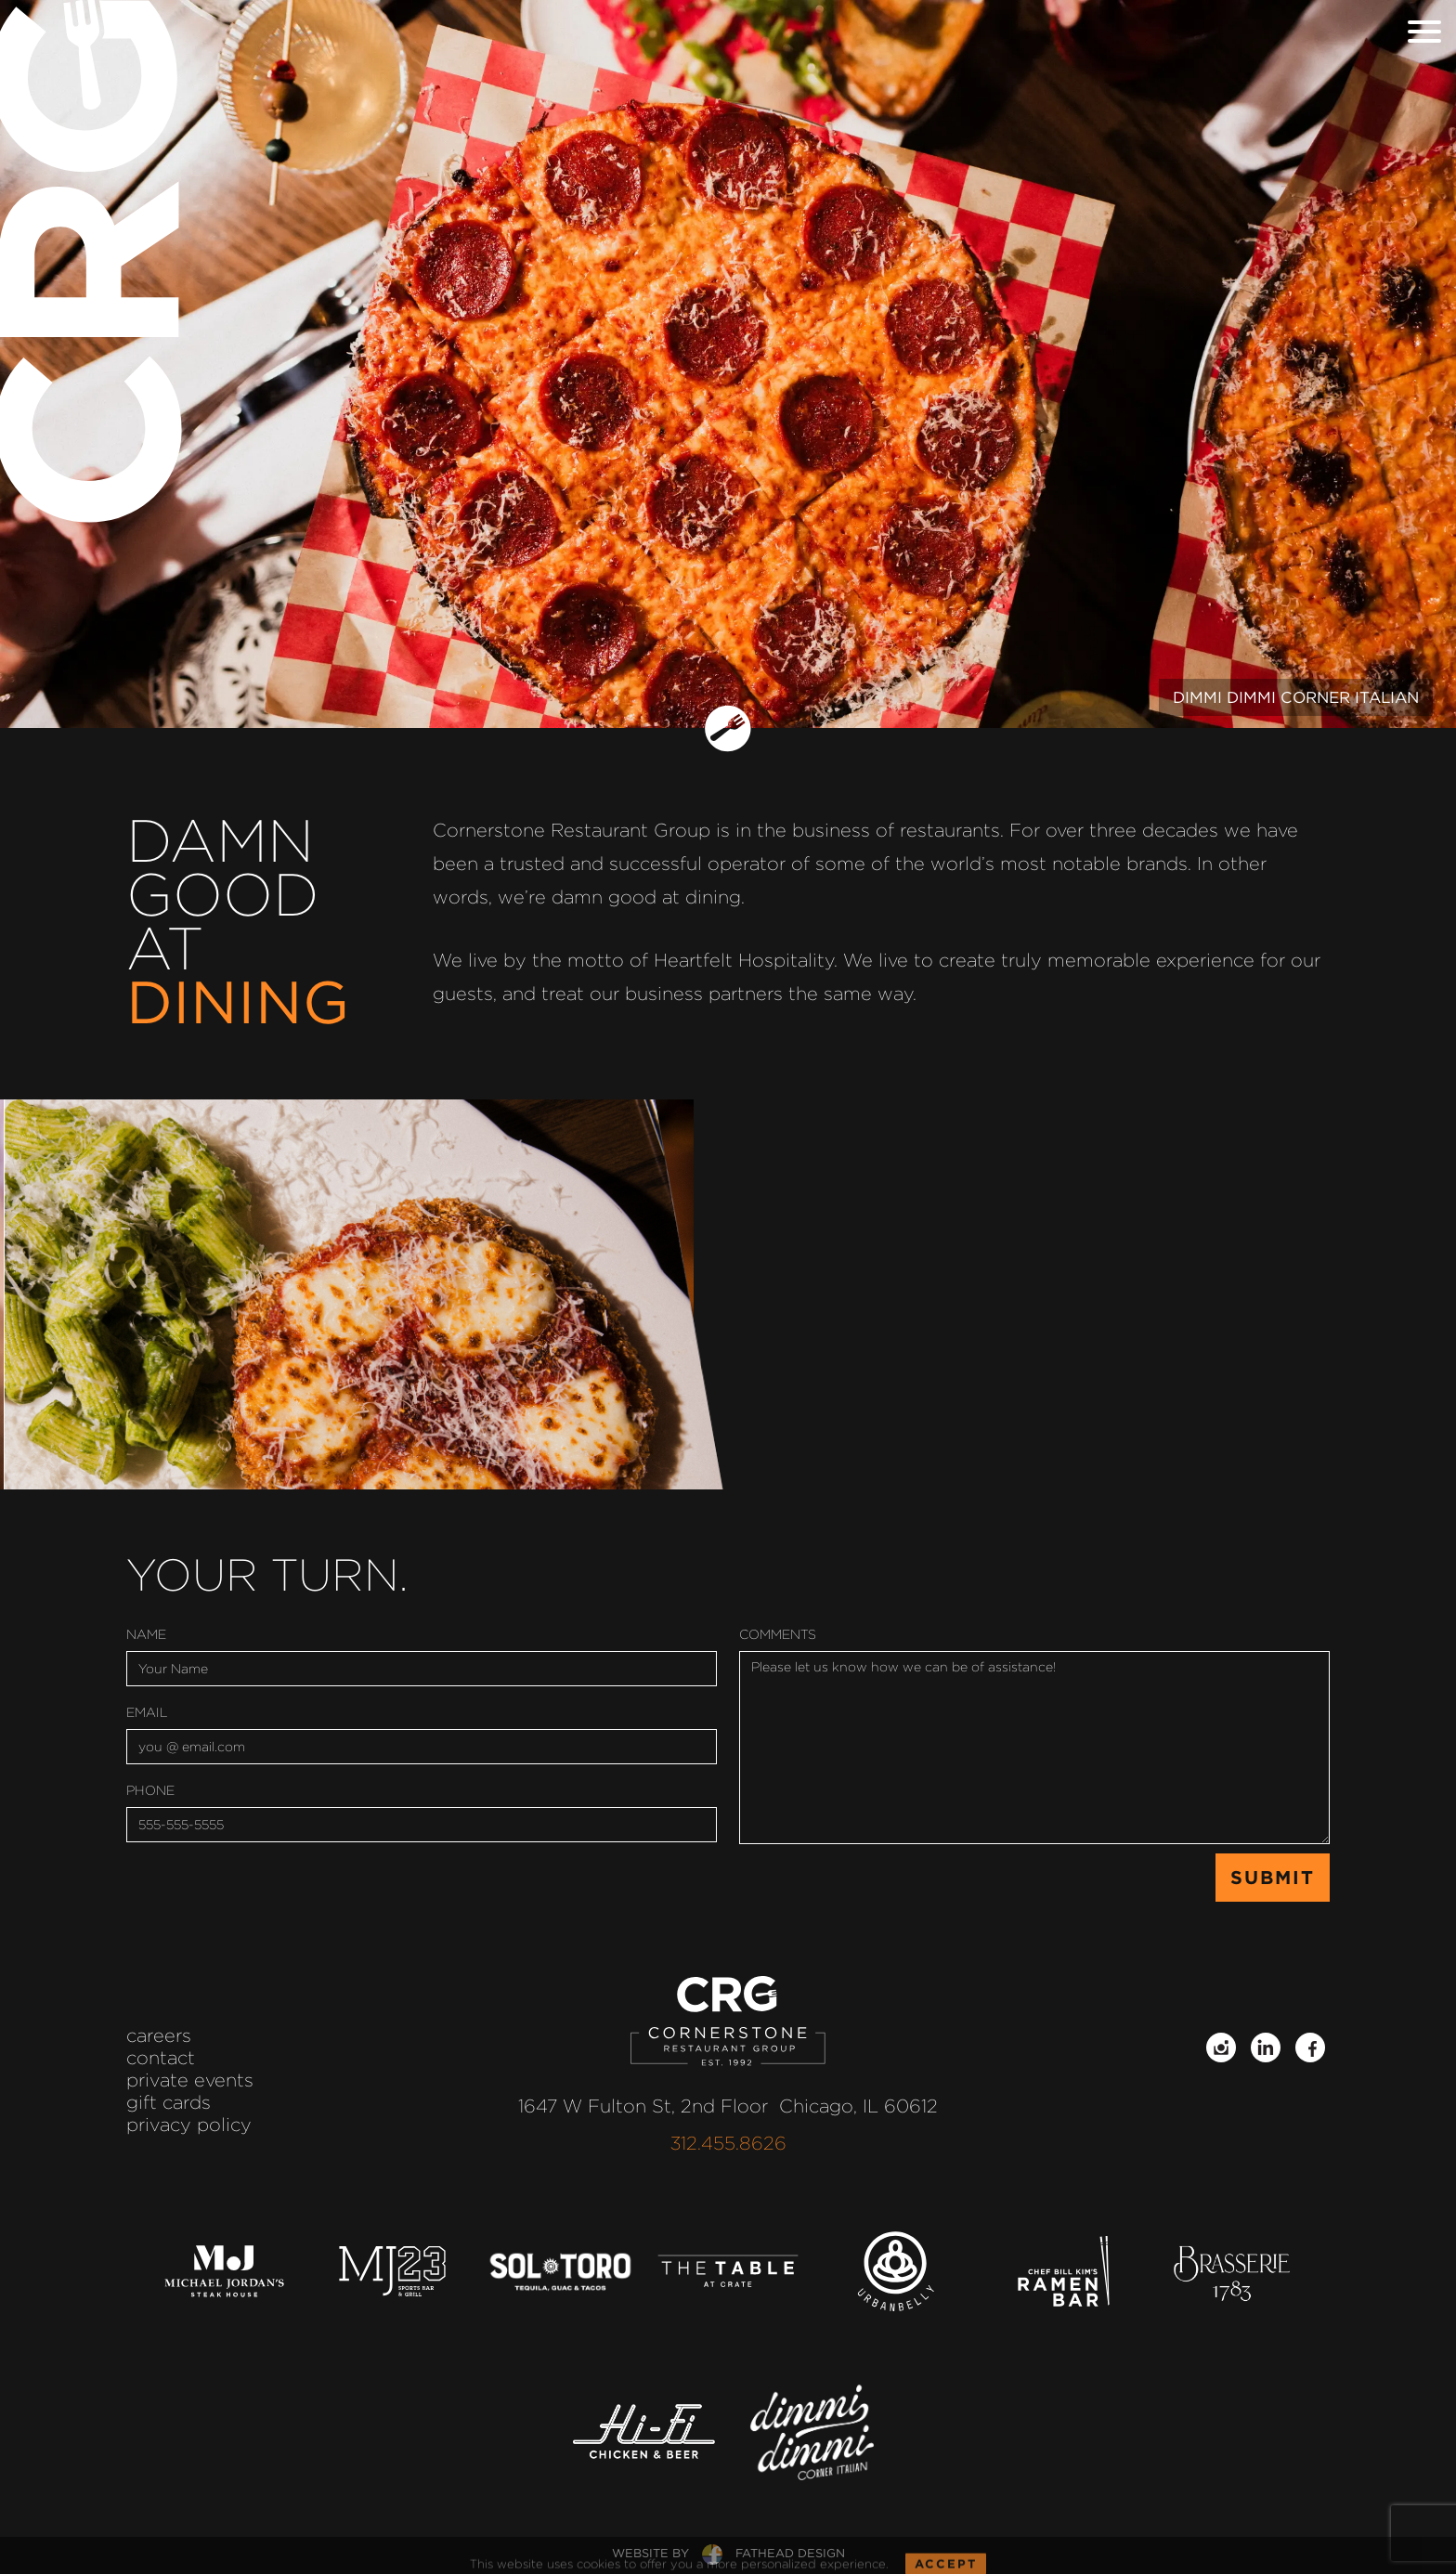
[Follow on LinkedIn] (1265, 2047)
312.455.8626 (728, 2143)
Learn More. (672, 1322)
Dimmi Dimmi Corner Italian (1296, 697)
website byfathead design (728, 2553)
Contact (160, 2058)
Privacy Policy (189, 2124)
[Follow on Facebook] (1310, 2047)
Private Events (190, 2080)
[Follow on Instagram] (1221, 2047)
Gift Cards (168, 2102)
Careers (158, 2035)
